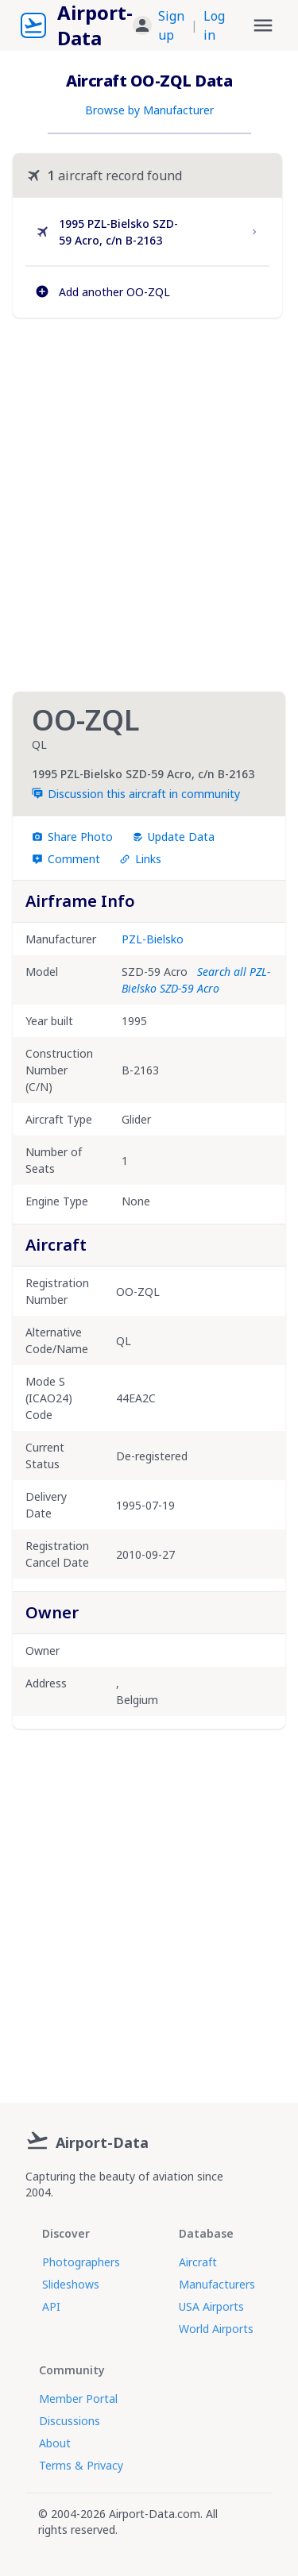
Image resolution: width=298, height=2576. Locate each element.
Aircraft (198, 2261)
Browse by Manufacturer (149, 110)
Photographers (81, 2261)
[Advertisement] (149, 505)
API (51, 2306)
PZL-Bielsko (153, 939)
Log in (214, 25)
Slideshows (70, 2284)
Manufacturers (217, 2284)
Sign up (171, 25)
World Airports (216, 2328)
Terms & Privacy (81, 2465)
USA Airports (211, 2306)
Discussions (69, 2420)
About (55, 2443)
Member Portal (78, 2398)
